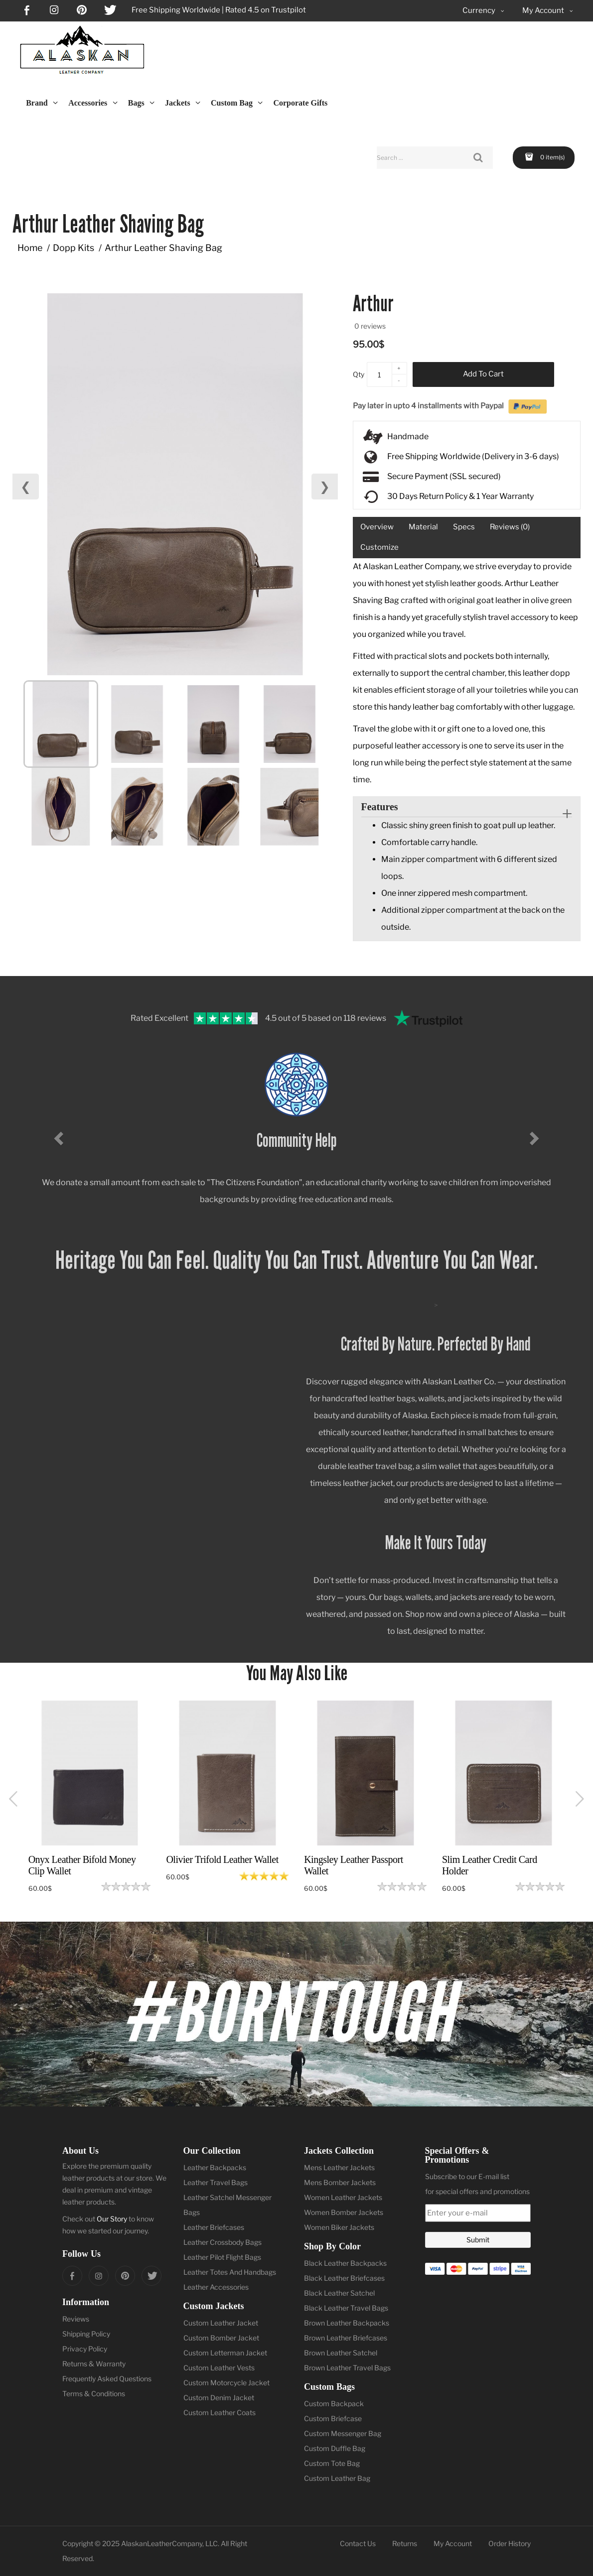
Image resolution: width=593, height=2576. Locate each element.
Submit (477, 2239)
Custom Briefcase (333, 2418)
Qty (358, 374)
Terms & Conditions (93, 2393)
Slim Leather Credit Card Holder (489, 1865)
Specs (464, 526)
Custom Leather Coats (219, 2412)
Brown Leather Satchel (340, 2352)
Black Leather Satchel (339, 2293)
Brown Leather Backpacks (346, 2323)
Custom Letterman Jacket (225, 2352)
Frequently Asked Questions (106, 2378)
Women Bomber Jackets (343, 2212)
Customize (379, 547)
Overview (377, 526)
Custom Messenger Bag (342, 2433)
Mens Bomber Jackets (340, 2182)
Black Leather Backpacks (345, 2263)
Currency (484, 10)
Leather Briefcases (213, 2227)
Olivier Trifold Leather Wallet (222, 1859)
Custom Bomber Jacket (221, 2337)
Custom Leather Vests (219, 2367)
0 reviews (370, 326)
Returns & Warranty (94, 2363)
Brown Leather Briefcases (345, 2337)
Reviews (75, 2319)
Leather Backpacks (214, 2167)
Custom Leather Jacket (220, 2323)
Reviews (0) (510, 526)
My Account (453, 2543)
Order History (509, 2543)
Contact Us (358, 2543)
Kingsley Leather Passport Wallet (353, 1865)
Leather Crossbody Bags (222, 2242)
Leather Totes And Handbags (229, 2272)
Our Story (112, 2218)
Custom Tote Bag (332, 2463)
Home (29, 248)
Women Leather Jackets (343, 2197)
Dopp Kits (73, 248)
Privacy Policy (84, 2348)
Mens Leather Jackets (339, 2167)
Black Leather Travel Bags (346, 2308)
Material (423, 526)
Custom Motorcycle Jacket (226, 2382)
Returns (404, 2543)
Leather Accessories (216, 2287)
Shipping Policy (86, 2334)
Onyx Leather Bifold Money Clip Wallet (82, 1865)
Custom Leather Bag (337, 2478)
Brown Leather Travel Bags (347, 2367)
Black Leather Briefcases (344, 2278)
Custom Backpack (334, 2403)
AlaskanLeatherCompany (161, 2543)
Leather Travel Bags (215, 2182)
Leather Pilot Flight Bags (222, 2257)
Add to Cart (483, 373)
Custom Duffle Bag (334, 2448)
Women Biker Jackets (339, 2227)
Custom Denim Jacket (218, 2397)
